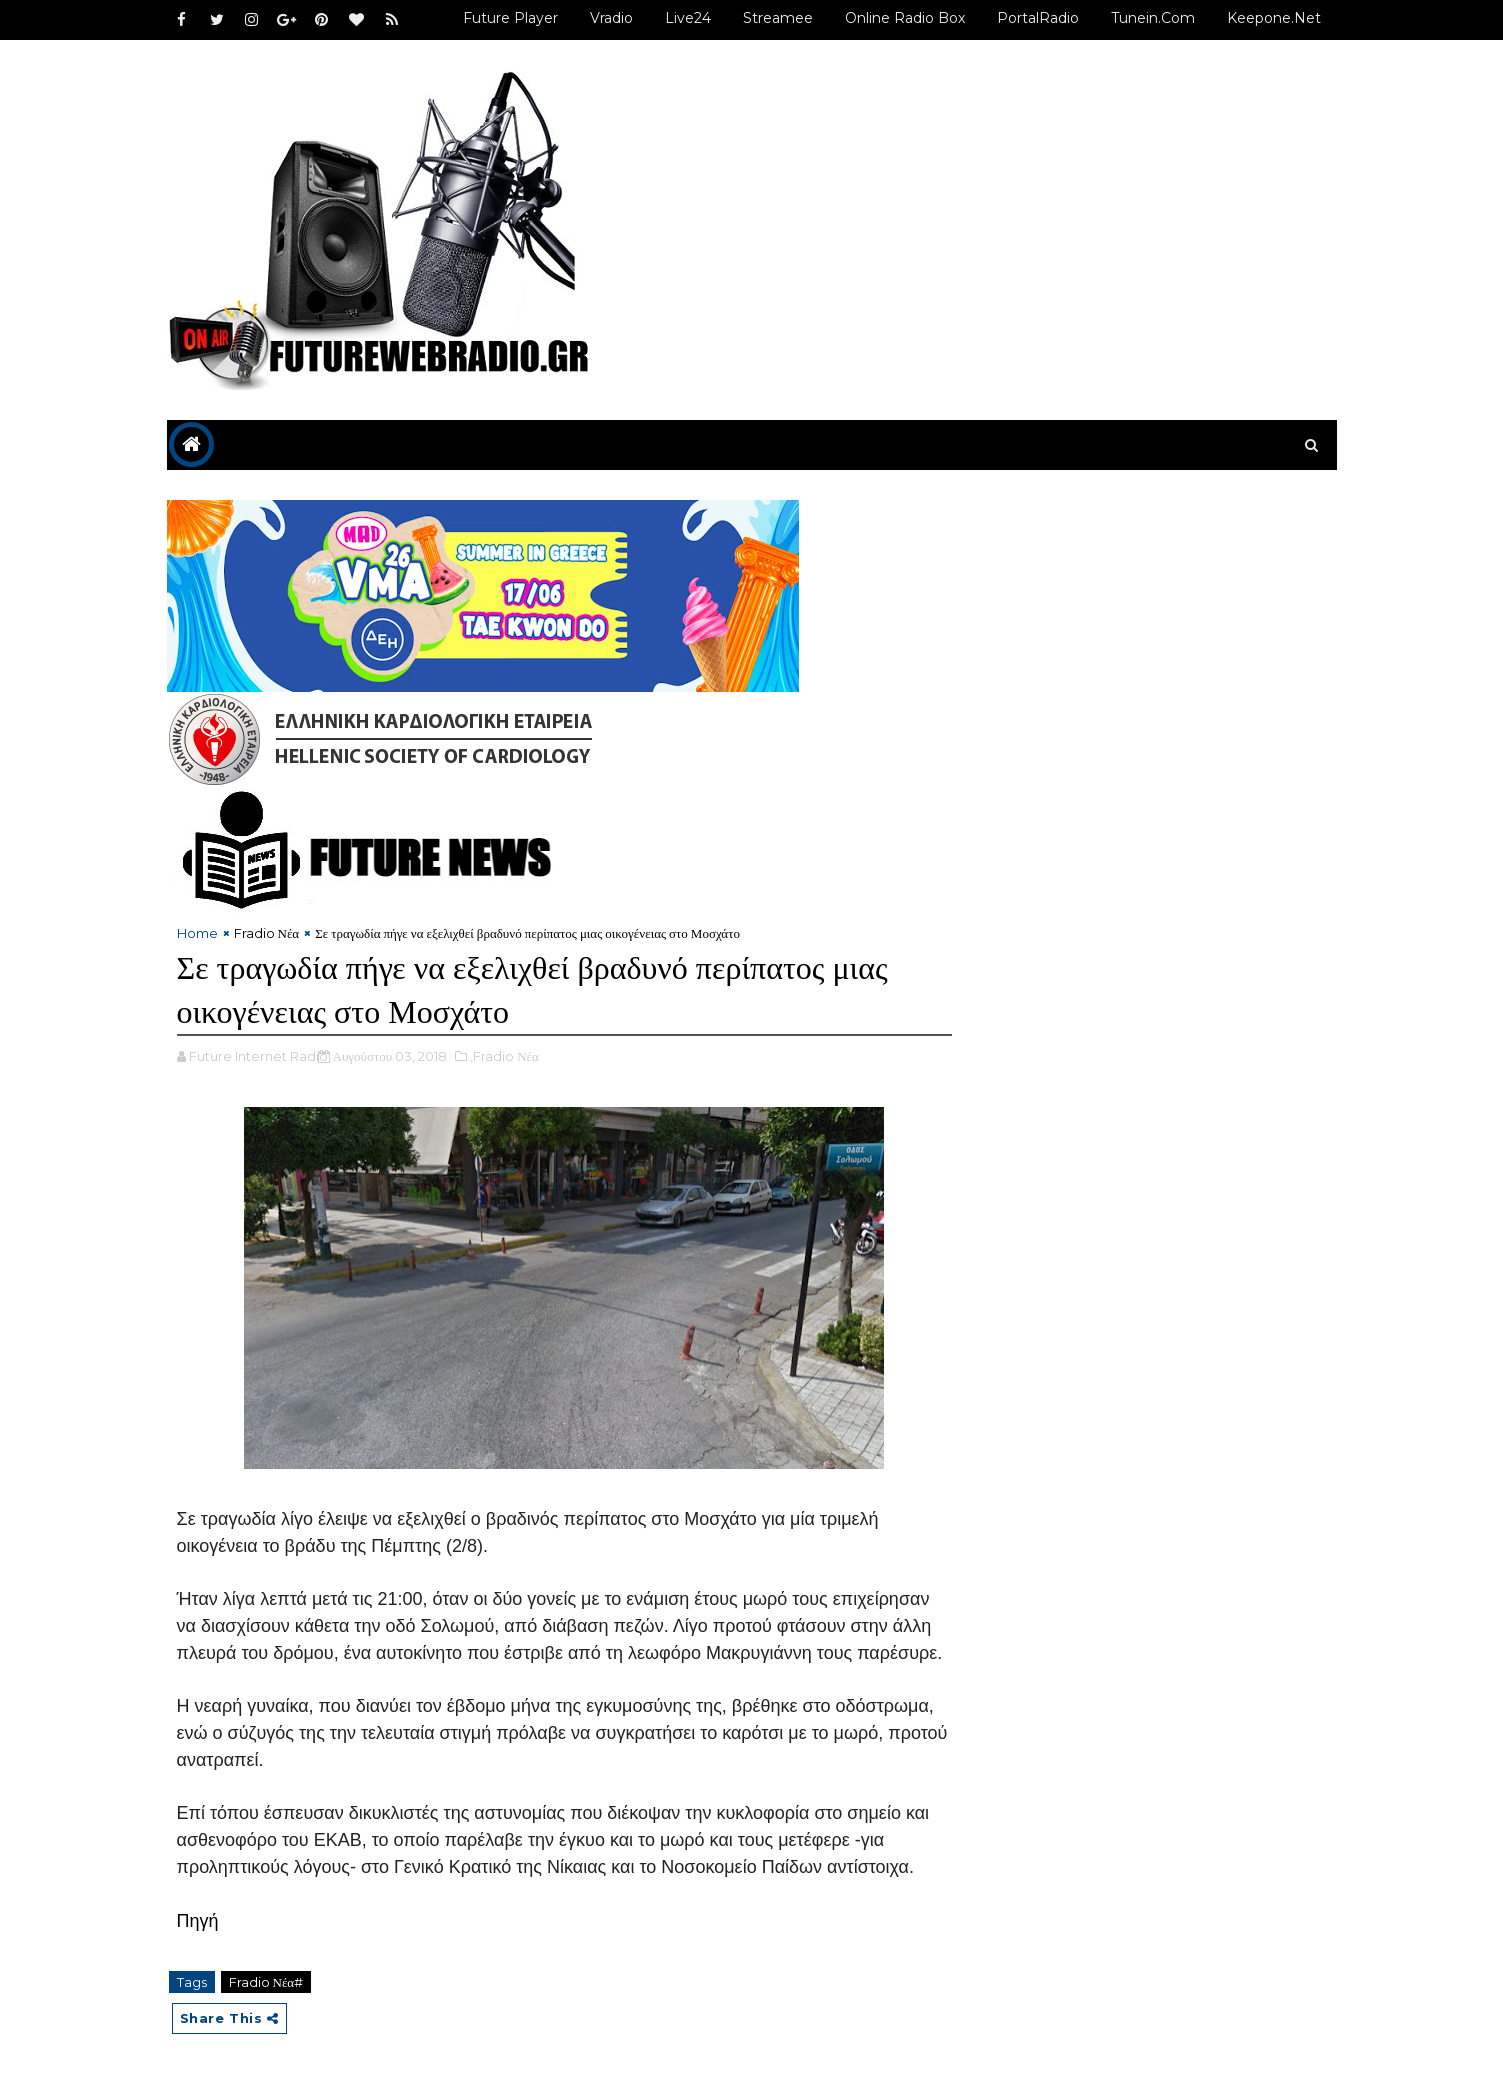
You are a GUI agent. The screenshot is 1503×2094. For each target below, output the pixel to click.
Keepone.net (1274, 18)
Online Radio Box (905, 18)
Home (197, 933)
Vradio (611, 18)
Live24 (688, 18)
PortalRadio (1038, 18)
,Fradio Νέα (504, 1056)
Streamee (778, 18)
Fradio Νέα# (266, 1982)
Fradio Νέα (267, 933)
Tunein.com (1153, 18)
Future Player (510, 18)
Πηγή (198, 1921)
